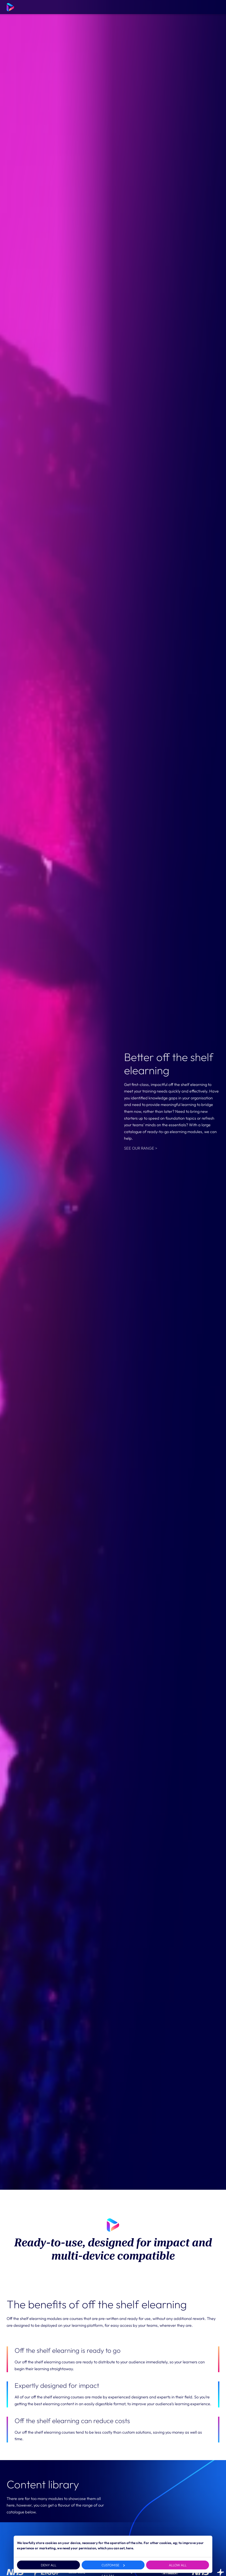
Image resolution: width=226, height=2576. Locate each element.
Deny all (48, 2565)
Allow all (177, 2565)
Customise (113, 2565)
